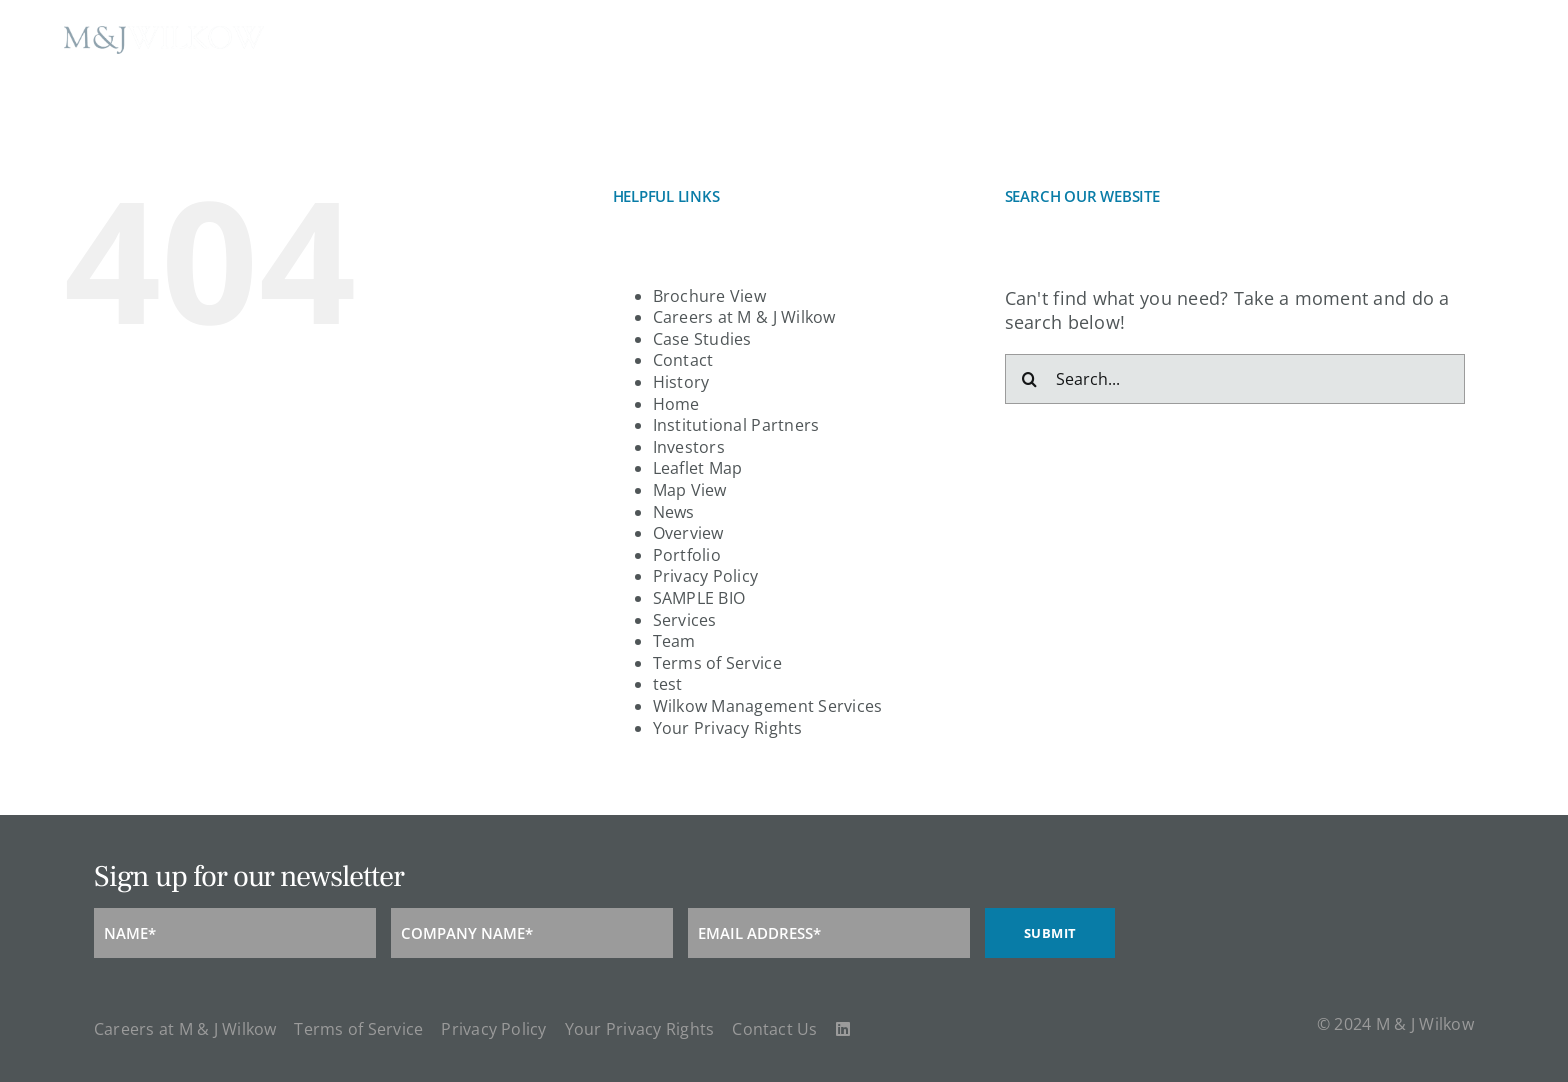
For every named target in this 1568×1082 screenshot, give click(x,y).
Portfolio (687, 555)
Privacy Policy (706, 576)
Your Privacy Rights (728, 728)
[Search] (1030, 379)
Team (674, 641)
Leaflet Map (698, 468)
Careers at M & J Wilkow (744, 317)
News (674, 512)
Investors (689, 447)
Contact (683, 360)
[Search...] (1235, 379)
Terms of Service (717, 663)
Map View (690, 490)
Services (685, 620)
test (668, 684)
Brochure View (710, 296)
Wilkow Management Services (768, 706)
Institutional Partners (736, 425)
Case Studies (702, 339)
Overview (688, 533)
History (681, 382)
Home (676, 404)
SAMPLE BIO (699, 598)
